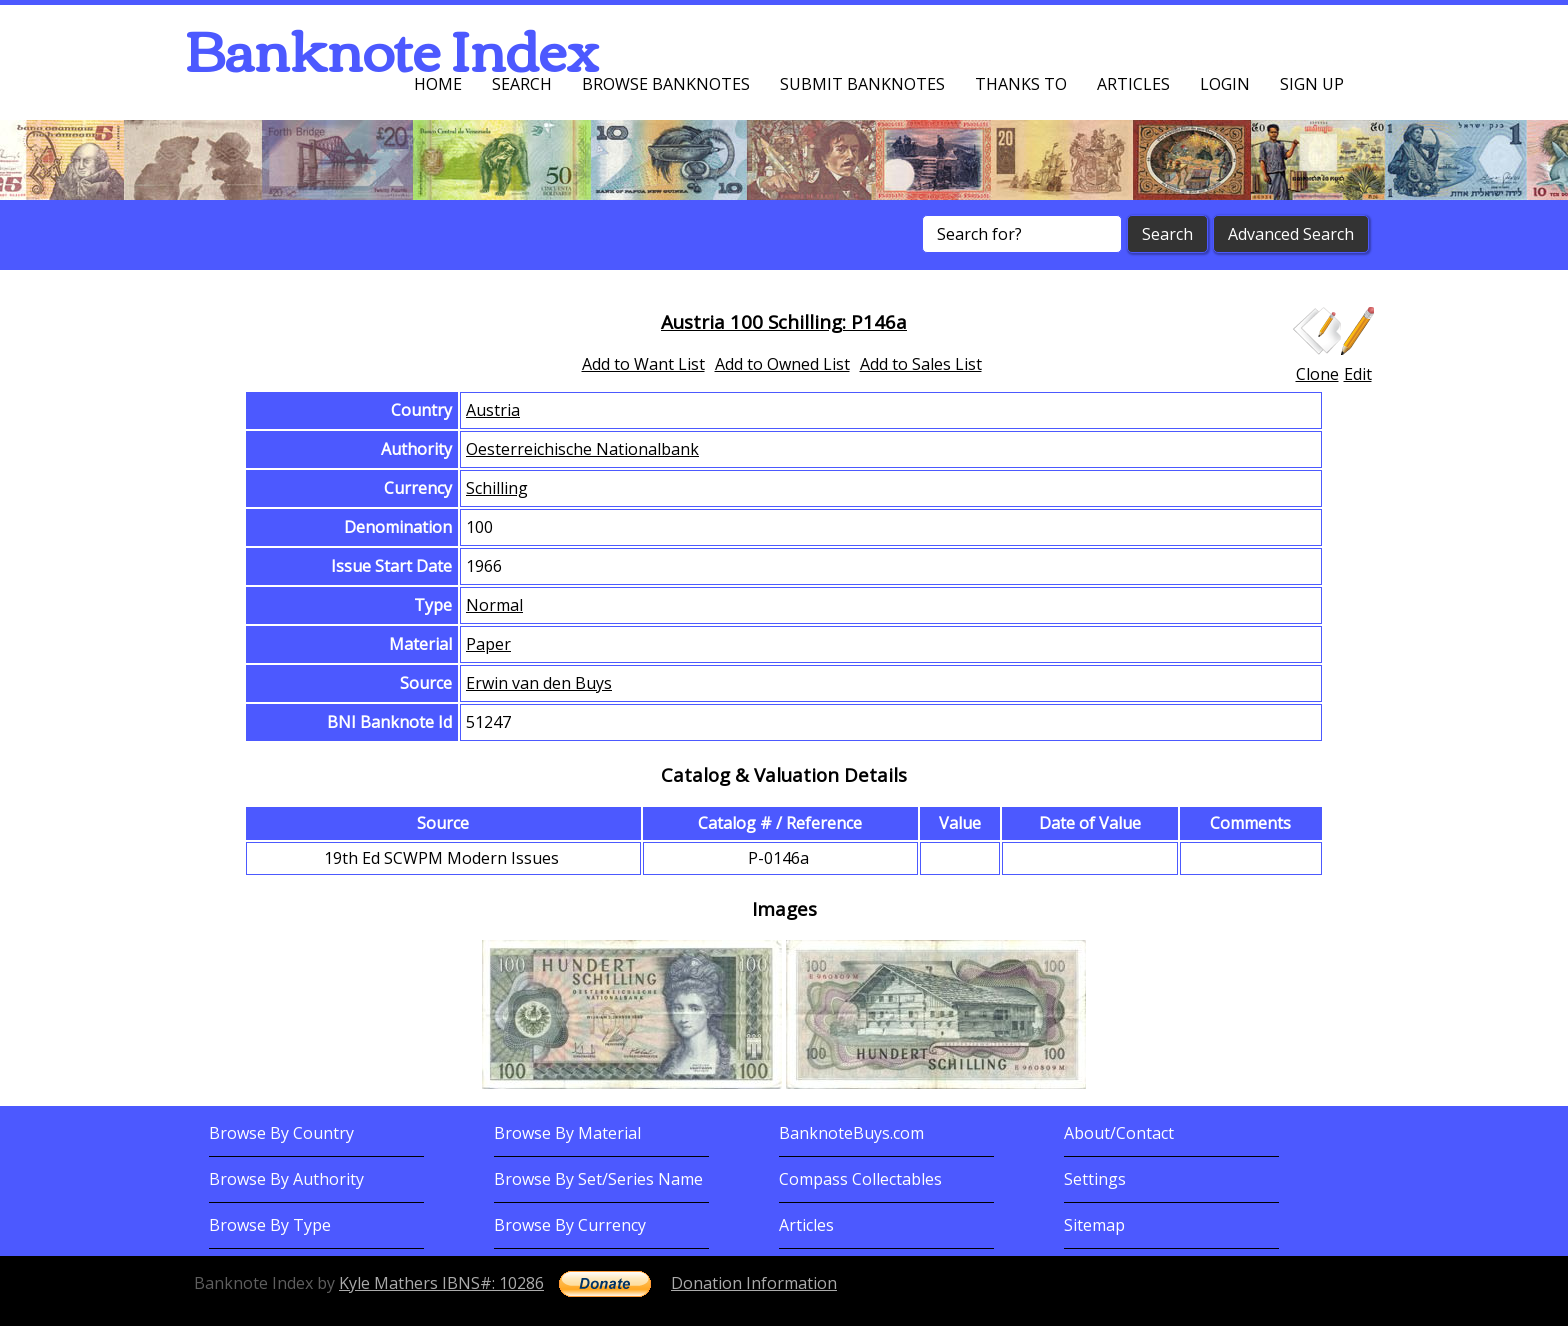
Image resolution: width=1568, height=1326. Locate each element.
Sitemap (1094, 1225)
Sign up (1312, 84)
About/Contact (1119, 1133)
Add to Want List (643, 364)
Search (522, 84)
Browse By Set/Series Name (598, 1179)
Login (1225, 84)
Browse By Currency (570, 1225)
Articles (1133, 84)
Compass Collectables (860, 1179)
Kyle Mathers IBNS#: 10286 (441, 1283)
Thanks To (1021, 84)
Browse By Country (281, 1133)
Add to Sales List (921, 364)
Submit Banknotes (862, 84)
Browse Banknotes (666, 84)
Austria (493, 410)
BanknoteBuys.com (851, 1133)
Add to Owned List (782, 364)
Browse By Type (270, 1225)
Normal (494, 605)
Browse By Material (567, 1133)
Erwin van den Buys (539, 683)
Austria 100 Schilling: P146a (784, 321)
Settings (1095, 1179)
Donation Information (754, 1283)
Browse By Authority (286, 1179)
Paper (488, 644)
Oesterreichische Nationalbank (582, 449)
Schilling (497, 488)
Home (438, 84)
